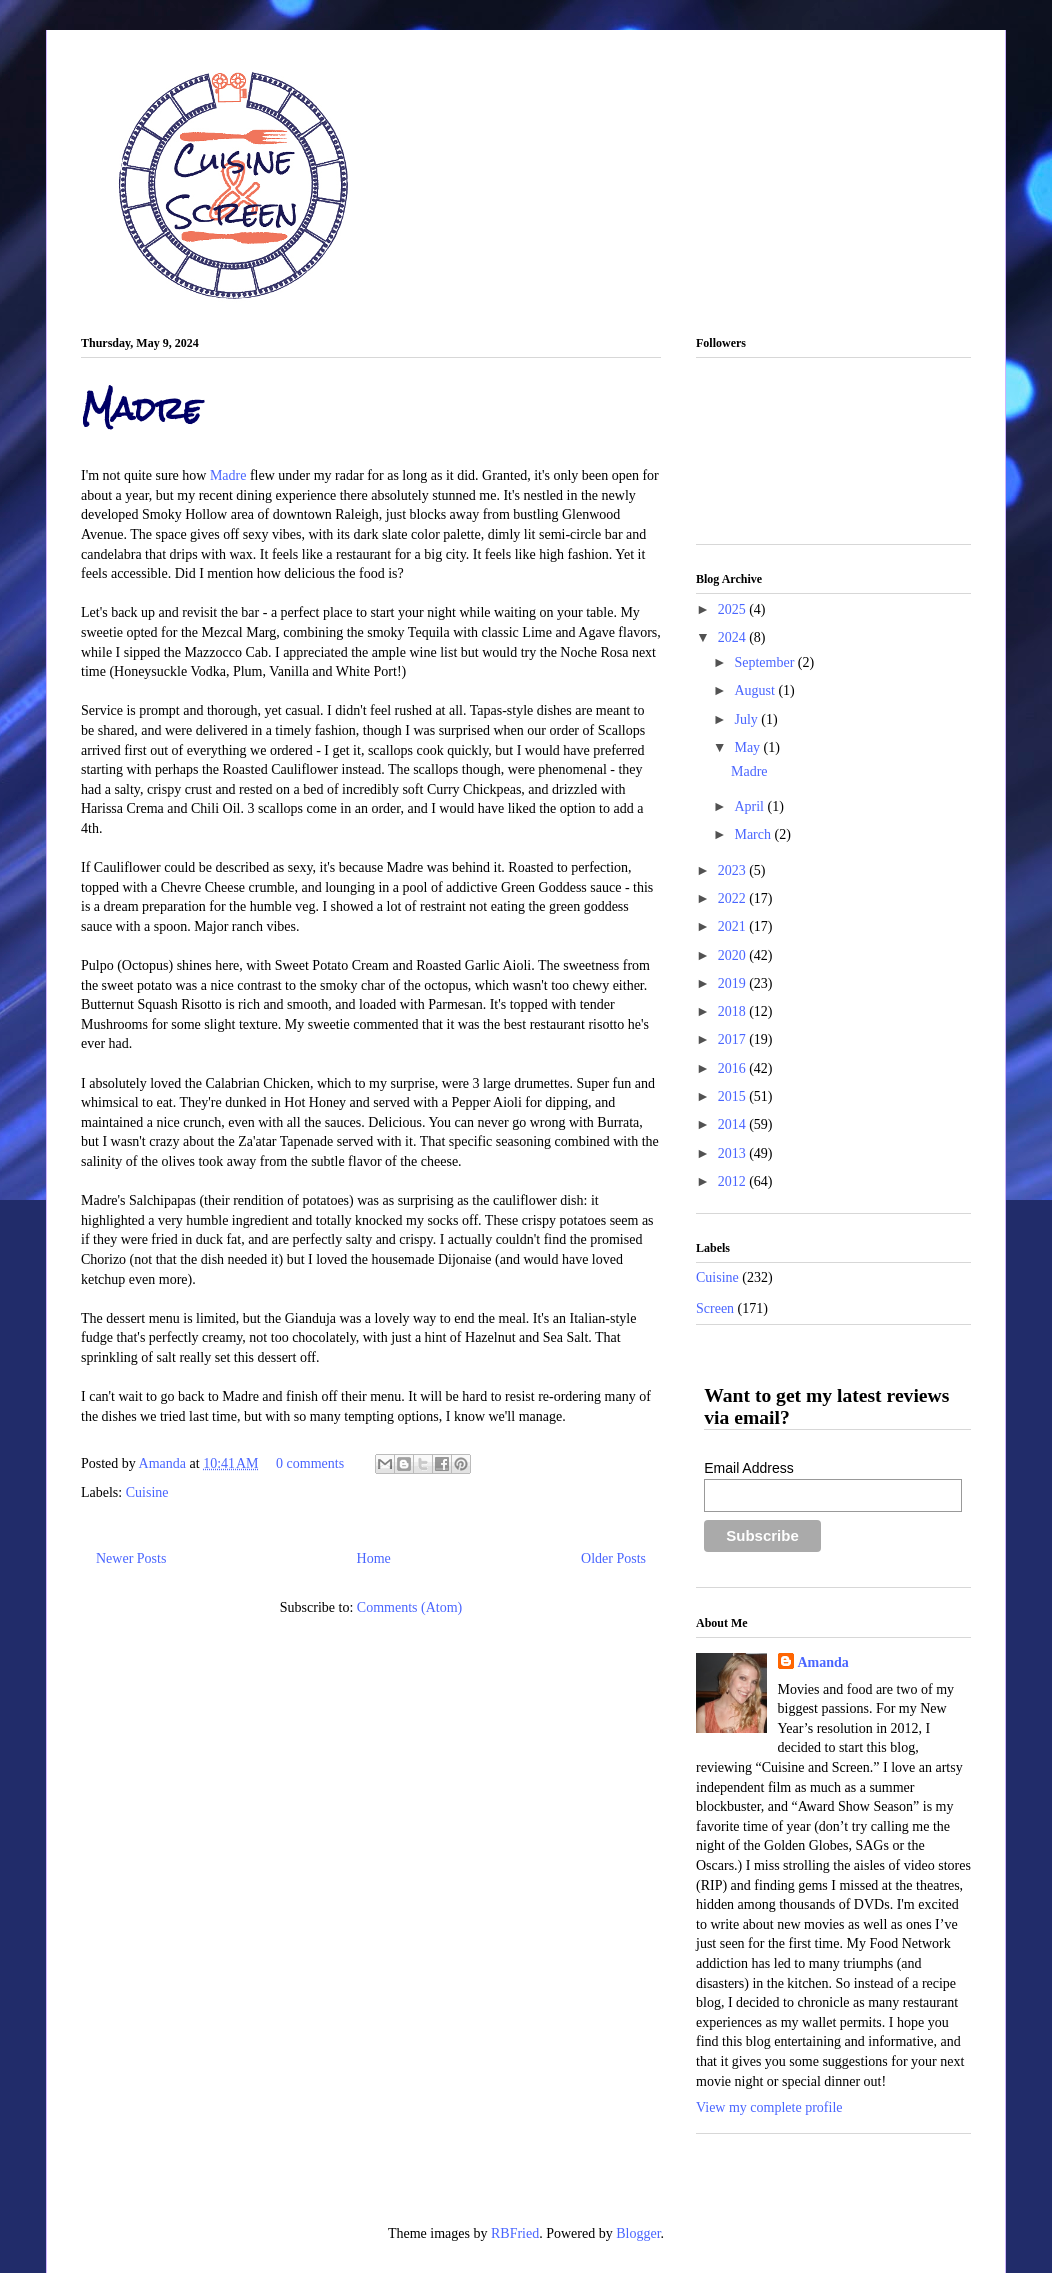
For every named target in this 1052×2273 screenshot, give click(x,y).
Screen (715, 1308)
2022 (734, 898)
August (756, 690)
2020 (734, 955)
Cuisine (147, 1492)
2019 (734, 983)
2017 (734, 1039)
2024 (734, 637)
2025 (734, 609)
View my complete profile (769, 2107)
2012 (734, 1181)
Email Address (748, 1468)
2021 (734, 926)
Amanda (164, 1463)
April (750, 806)
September (765, 662)
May (748, 747)
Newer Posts (131, 1558)
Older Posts (613, 1558)
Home (374, 1558)
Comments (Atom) (409, 1607)
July (747, 719)
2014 (734, 1124)
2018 (734, 1011)
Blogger (638, 2233)
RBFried (515, 2233)
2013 (734, 1153)
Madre (141, 408)
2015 (734, 1096)
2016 (734, 1068)
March (754, 834)
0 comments (310, 1463)
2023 (734, 870)
